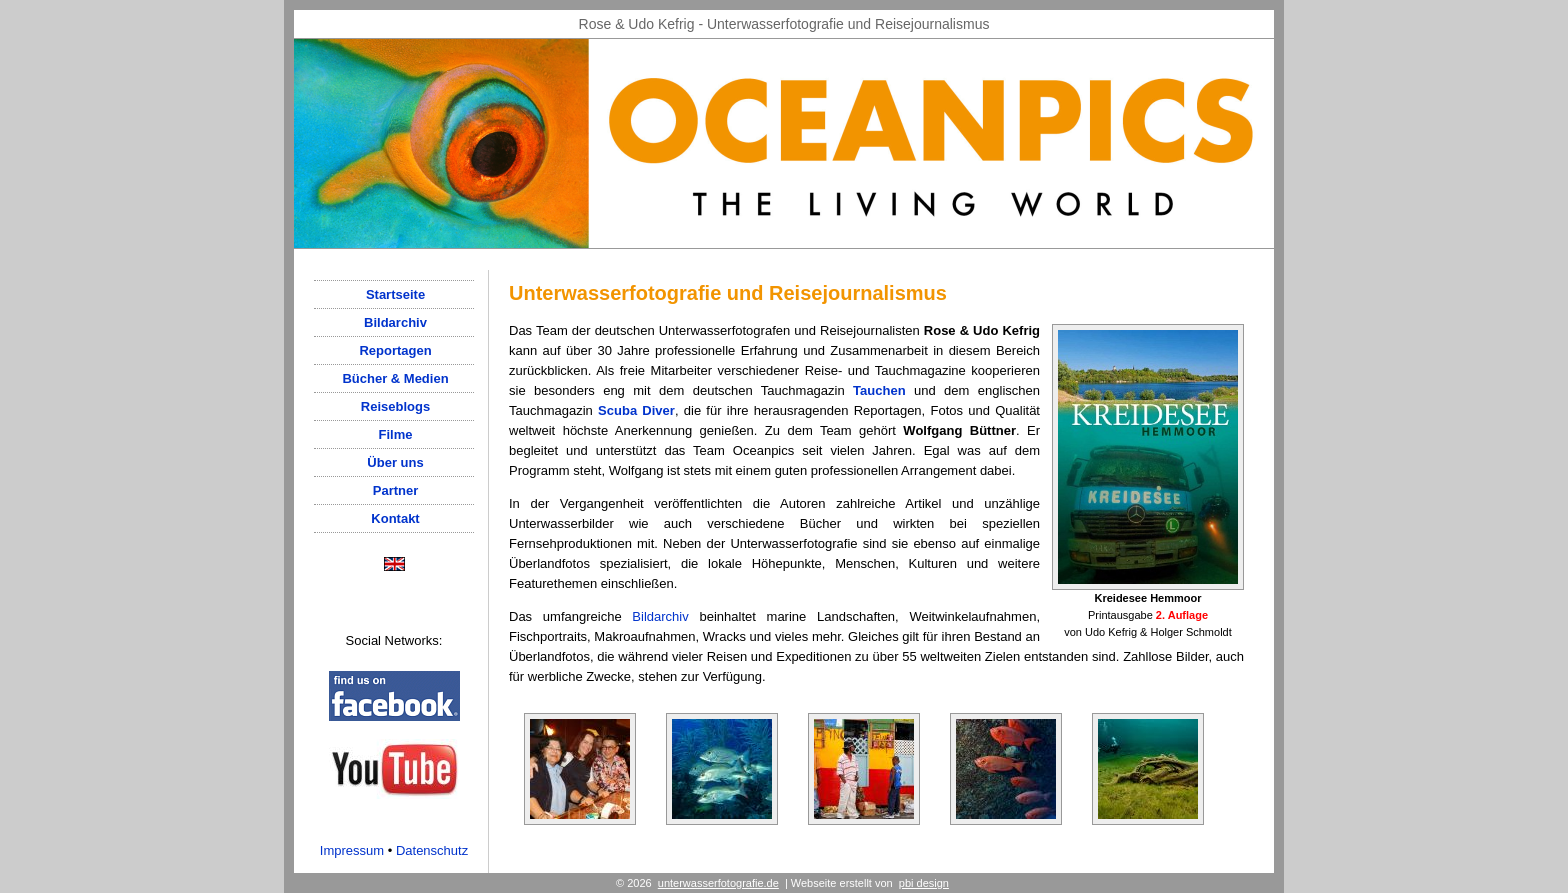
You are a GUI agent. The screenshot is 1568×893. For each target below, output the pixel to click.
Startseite (395, 294)
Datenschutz (432, 850)
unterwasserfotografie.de (718, 883)
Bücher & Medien (395, 378)
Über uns (395, 462)
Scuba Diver (636, 410)
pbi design (924, 883)
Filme (396, 434)
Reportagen (395, 350)
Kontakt (395, 518)
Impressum (352, 850)
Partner (396, 490)
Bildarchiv (660, 616)
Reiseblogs (395, 406)
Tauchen (879, 390)
